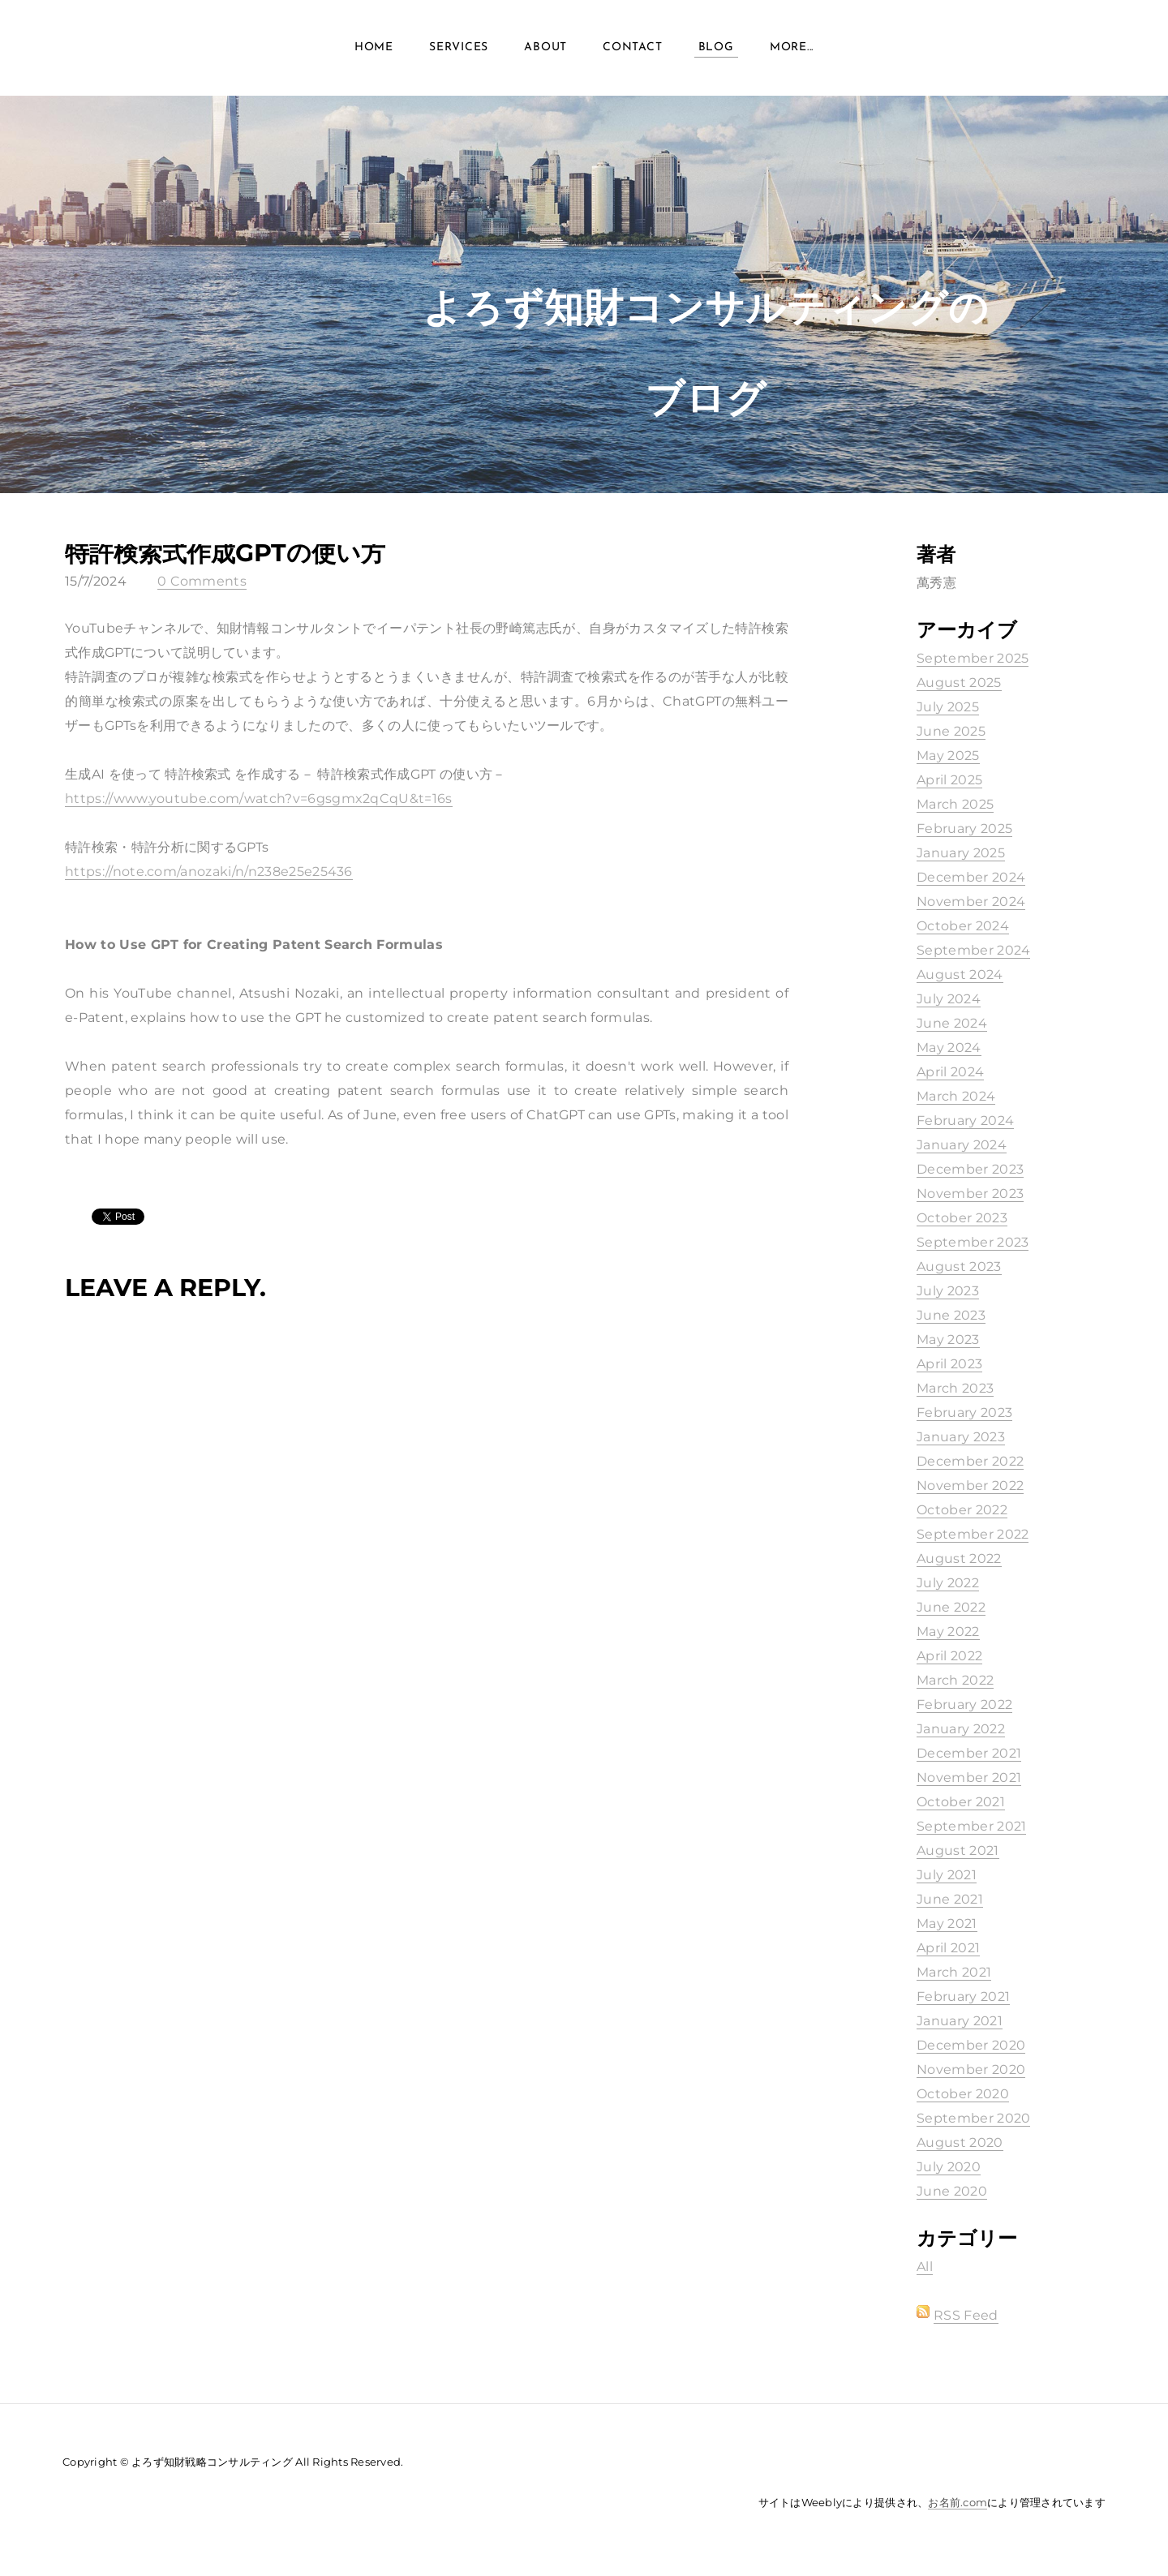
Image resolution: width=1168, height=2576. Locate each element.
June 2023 (951, 1315)
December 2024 (971, 877)
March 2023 (955, 1388)
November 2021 (969, 1777)
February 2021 (963, 1996)
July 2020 (949, 2167)
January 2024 (962, 1145)
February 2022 (964, 1704)
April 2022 (949, 1656)
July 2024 (949, 999)
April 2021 (948, 1948)
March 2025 (955, 804)
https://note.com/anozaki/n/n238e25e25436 (209, 871)
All (925, 2266)
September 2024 (973, 950)
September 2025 (972, 658)
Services (458, 48)
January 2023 (961, 1437)
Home (373, 48)
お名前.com (957, 2502)
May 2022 (948, 1631)
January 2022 (961, 1729)
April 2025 (949, 780)
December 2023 (970, 1169)
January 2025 (961, 853)
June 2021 (950, 1899)
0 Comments (202, 581)
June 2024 (952, 1023)
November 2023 (970, 1193)
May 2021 (947, 1923)
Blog (716, 48)
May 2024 (949, 1047)
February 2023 (964, 1412)
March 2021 (954, 1972)
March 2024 (956, 1096)
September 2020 (973, 2118)
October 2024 (963, 926)
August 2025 (959, 682)
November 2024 (971, 901)
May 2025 (948, 755)
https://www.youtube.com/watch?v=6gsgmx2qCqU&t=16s (259, 798)
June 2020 (952, 2191)
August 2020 (960, 2142)
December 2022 (970, 1461)
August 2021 (958, 1850)
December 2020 (971, 2045)
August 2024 (960, 974)
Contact (632, 48)
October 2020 (963, 2094)
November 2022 (970, 1485)
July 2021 (947, 1875)
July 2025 (948, 707)
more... (792, 48)
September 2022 (972, 1534)
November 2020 (971, 2069)
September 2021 (971, 1826)
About (545, 48)
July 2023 (948, 1291)
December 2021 (969, 1753)
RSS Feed (966, 2315)
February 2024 (965, 1120)
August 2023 (959, 1266)
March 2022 (955, 1680)
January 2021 (960, 2021)
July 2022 (948, 1583)
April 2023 (949, 1364)
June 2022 (951, 1607)
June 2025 (951, 731)
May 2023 (948, 1339)
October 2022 (962, 1510)
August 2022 (959, 1558)
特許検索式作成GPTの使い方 (225, 553)
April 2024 (950, 1072)
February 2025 (964, 828)
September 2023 (972, 1242)
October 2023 (962, 1218)
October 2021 (961, 1802)
